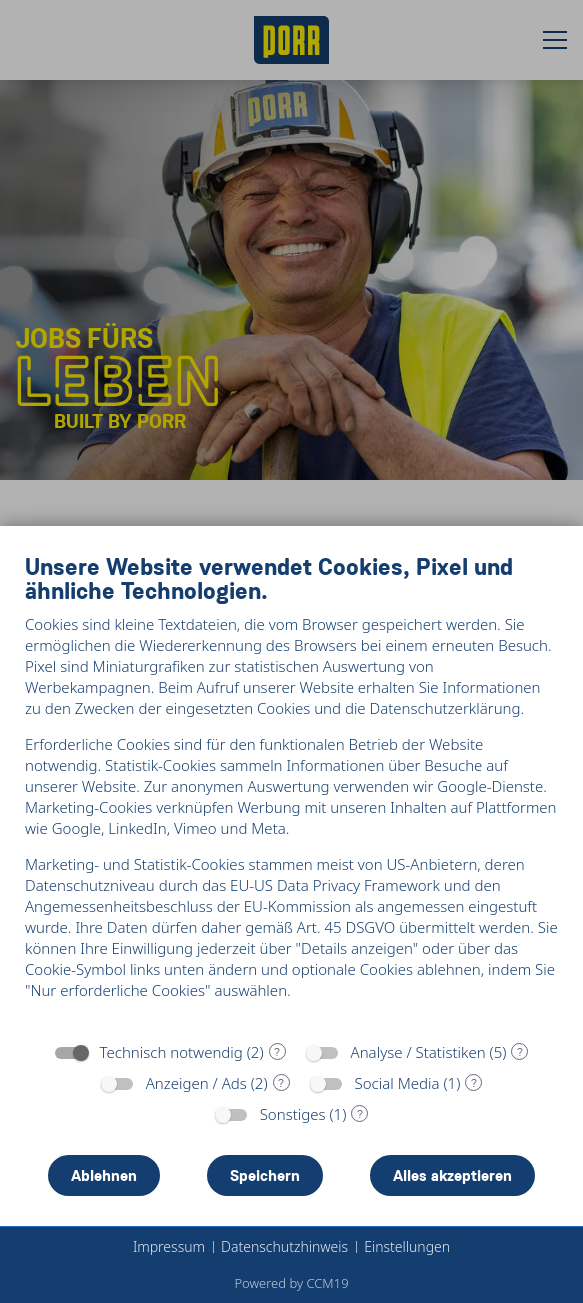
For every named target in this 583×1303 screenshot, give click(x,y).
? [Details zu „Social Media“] (474, 1083)
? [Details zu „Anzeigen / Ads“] (281, 1083)
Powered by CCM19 (291, 1283)
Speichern (265, 1175)
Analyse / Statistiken (418, 1052)
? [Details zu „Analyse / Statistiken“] (520, 1052)
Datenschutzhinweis (284, 1246)
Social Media (397, 1083)
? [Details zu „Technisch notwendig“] (277, 1052)
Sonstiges (293, 1114)
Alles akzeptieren (452, 1175)
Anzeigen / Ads (196, 1083)
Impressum (169, 1246)
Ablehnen (104, 1175)
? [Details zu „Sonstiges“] (360, 1114)
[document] (291, 791)
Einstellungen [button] (407, 1246)
